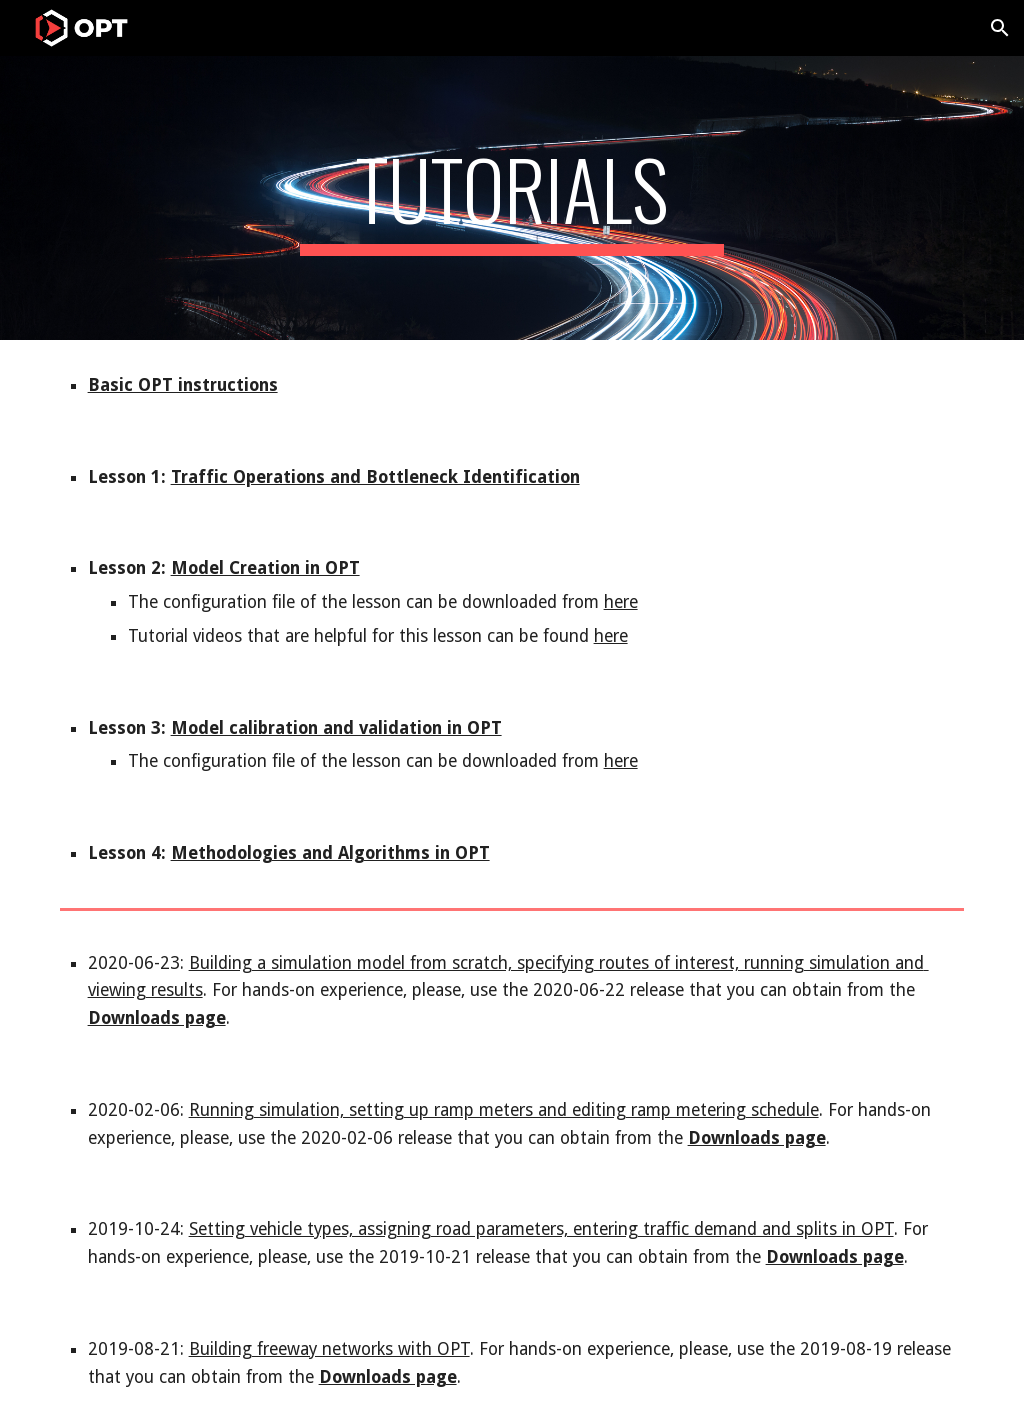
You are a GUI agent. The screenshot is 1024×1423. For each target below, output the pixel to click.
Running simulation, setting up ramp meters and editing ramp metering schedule (504, 1110)
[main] (512, 198)
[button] (1000, 28)
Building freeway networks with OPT (329, 1349)
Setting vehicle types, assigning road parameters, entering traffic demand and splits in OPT (541, 1229)
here (621, 602)
